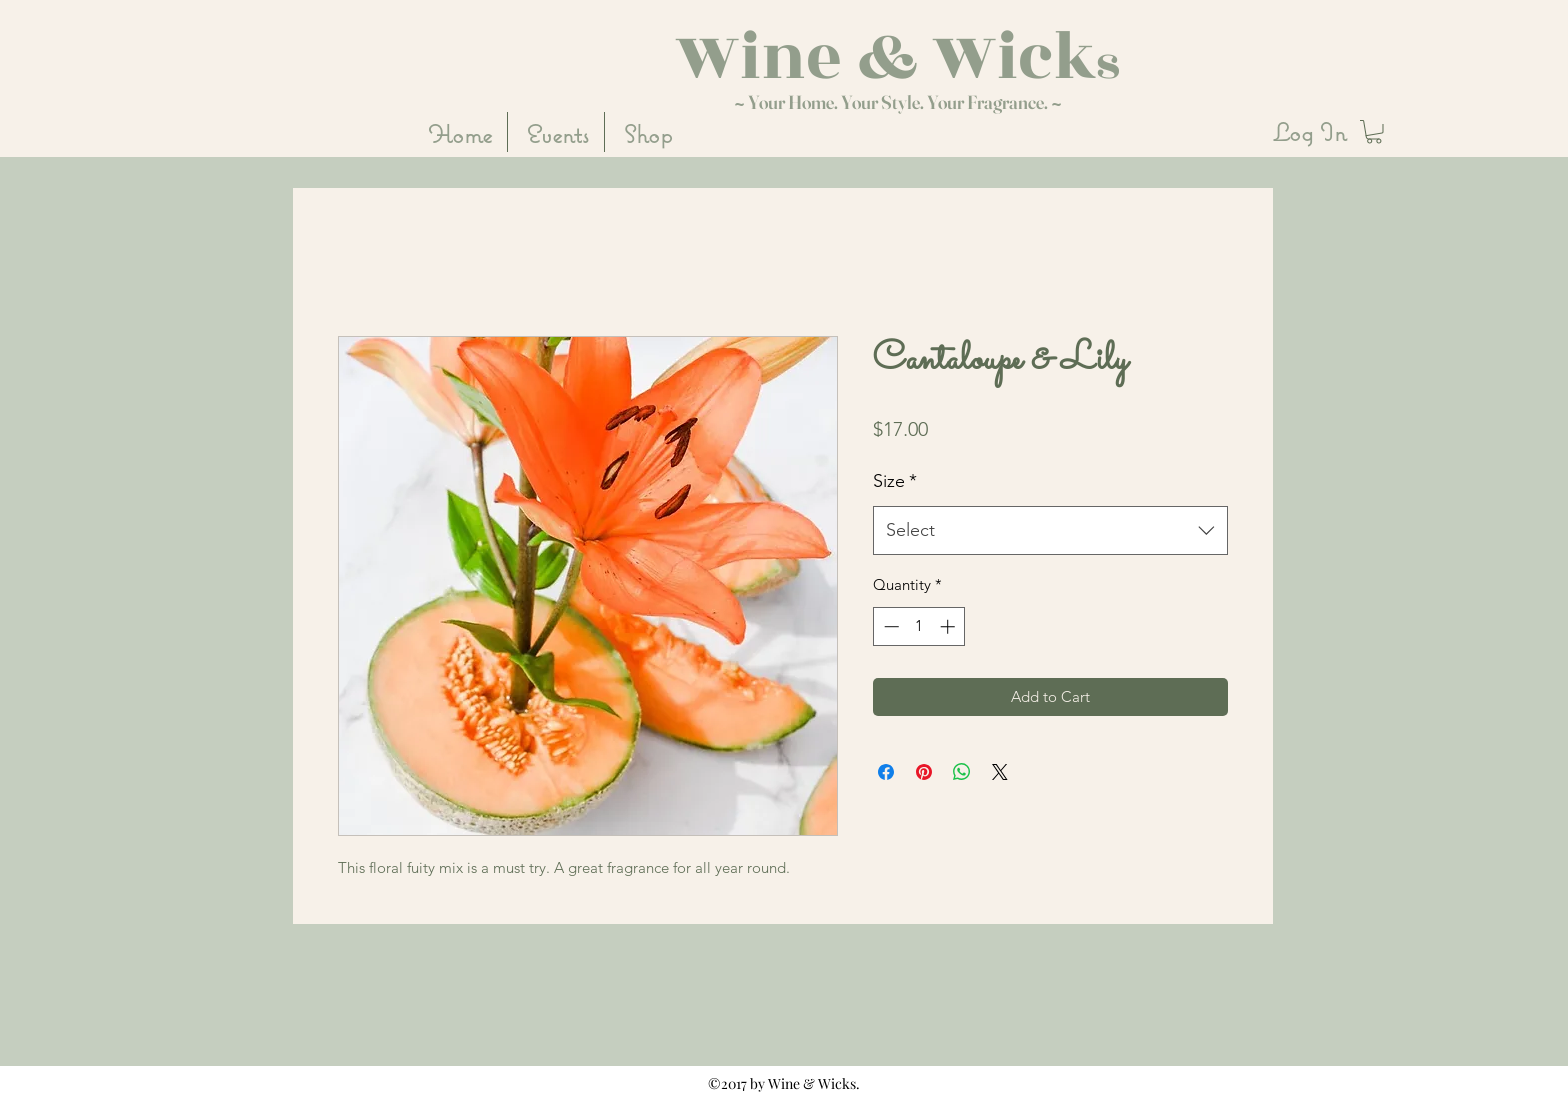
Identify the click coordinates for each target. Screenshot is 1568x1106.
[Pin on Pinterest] (924, 772)
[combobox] (1050, 531)
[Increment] (949, 626)
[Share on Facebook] (886, 772)
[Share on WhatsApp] (962, 772)
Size (895, 481)
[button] (1374, 132)
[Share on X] (1000, 772)
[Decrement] (889, 626)
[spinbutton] (919, 626)
